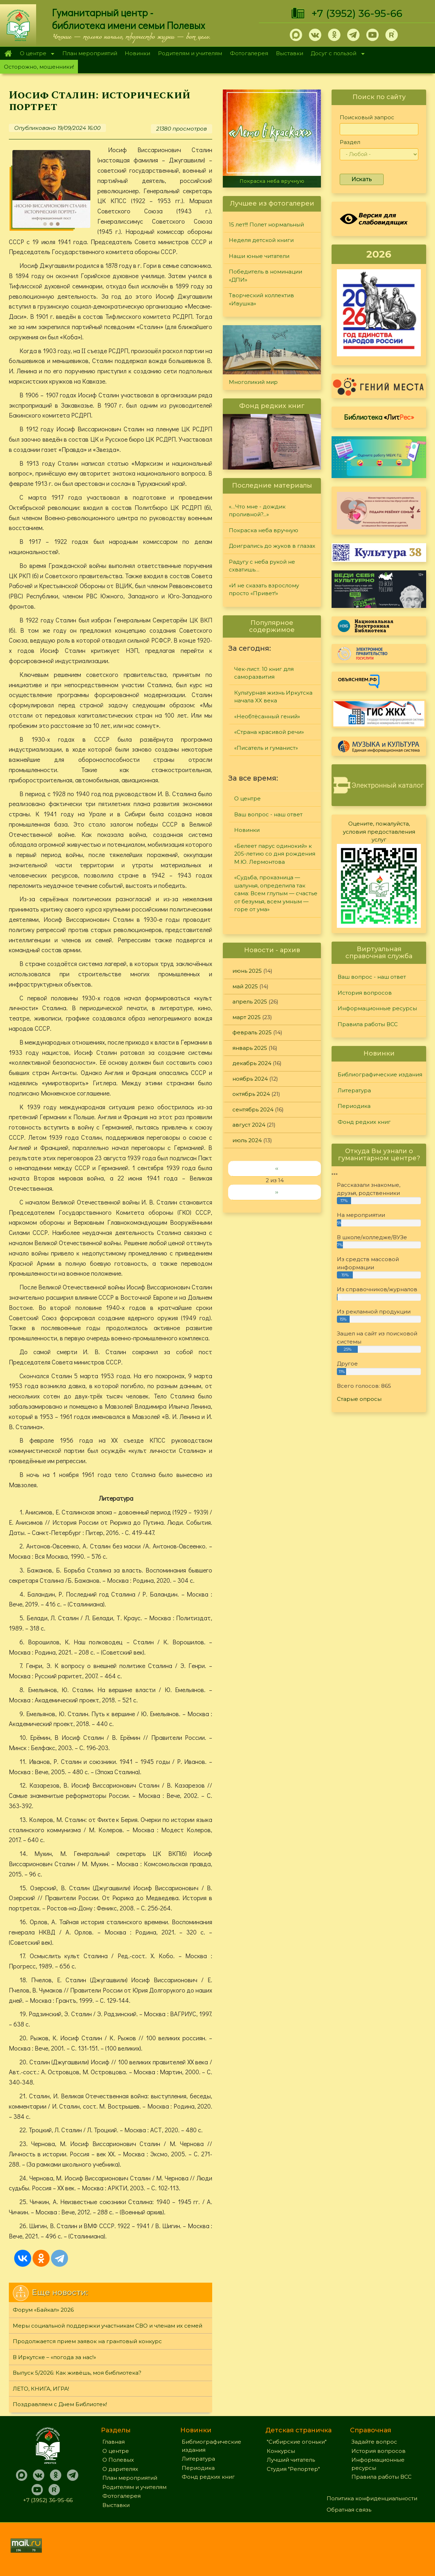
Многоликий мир (253, 382)
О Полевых (118, 2459)
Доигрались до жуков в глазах (272, 545)
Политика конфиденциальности (372, 2498)
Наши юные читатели (259, 256)
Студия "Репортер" (293, 2469)
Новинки (137, 53)
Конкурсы (281, 2451)
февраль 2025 (252, 1032)
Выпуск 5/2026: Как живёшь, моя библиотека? (77, 2372)
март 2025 (246, 1017)
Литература (354, 1090)
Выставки (289, 53)
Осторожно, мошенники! (39, 66)
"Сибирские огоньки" (297, 2441)
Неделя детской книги (261, 240)
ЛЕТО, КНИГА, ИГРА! (41, 2388)
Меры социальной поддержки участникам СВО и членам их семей (107, 2325)
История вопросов (365, 992)
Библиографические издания (380, 1074)
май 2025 (245, 986)
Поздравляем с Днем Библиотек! (60, 2404)
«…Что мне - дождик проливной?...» (257, 510)
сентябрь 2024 (252, 1109)
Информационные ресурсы (377, 1008)
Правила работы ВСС (368, 1024)
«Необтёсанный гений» (267, 716)
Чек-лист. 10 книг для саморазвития (264, 673)
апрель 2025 (249, 1001)
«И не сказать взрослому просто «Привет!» (264, 589)
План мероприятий (89, 53)
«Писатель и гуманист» (266, 747)
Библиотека (379, 416)
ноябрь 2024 (250, 1078)
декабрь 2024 (251, 1063)
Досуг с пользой (336, 54)
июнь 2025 (247, 970)
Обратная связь (349, 2509)
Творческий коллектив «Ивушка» (261, 299)
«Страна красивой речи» (269, 732)
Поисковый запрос (367, 117)
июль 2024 (247, 1140)
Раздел (350, 142)
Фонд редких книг (364, 1122)
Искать (361, 179)
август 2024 (248, 1124)
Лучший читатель (291, 2459)
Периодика (354, 1106)
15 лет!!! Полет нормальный (266, 224)
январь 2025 (249, 1048)
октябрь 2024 (251, 1094)
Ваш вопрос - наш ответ (268, 814)
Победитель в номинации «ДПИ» (265, 275)
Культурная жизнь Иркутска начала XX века (273, 696)
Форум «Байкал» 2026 (43, 2309)
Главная (8, 53)
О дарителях (120, 2469)
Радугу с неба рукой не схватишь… (262, 565)
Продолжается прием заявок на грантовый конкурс (87, 2341)
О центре (35, 54)
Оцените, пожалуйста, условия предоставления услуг (379, 831)
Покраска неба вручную (271, 181)
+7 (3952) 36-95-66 (356, 13)
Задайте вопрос (374, 2441)
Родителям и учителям (190, 53)
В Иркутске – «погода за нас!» (54, 2357)
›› (276, 1192)
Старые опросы (359, 1399)
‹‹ (276, 1168)
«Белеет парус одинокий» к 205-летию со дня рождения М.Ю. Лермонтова (274, 854)
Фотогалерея (249, 53)
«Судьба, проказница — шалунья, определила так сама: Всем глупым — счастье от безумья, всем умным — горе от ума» (275, 893)
